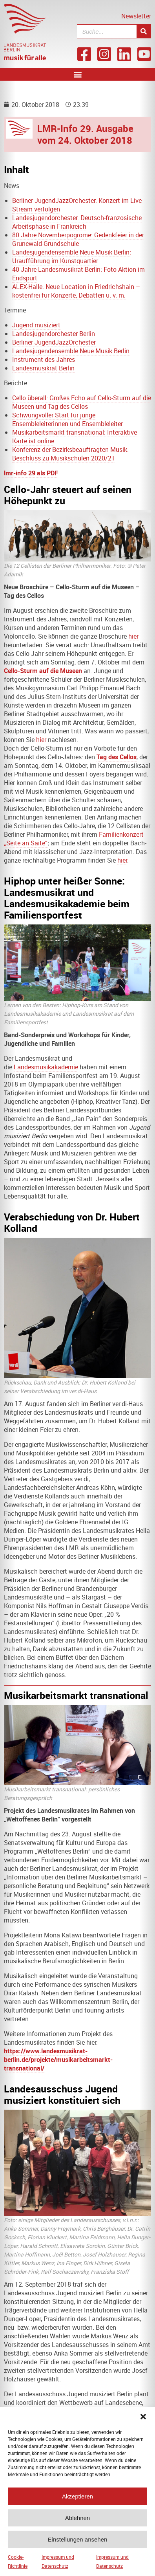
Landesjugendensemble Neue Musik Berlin (70, 351)
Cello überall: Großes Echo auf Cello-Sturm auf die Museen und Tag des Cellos (81, 402)
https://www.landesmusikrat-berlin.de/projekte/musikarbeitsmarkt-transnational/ (58, 2059)
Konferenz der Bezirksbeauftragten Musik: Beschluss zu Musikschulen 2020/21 (70, 453)
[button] (143, 2422)
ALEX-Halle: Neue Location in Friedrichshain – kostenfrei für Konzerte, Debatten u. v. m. (76, 291)
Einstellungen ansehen (78, 2544)
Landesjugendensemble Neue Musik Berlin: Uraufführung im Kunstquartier (71, 256)
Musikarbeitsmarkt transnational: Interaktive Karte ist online (74, 436)
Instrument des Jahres (43, 359)
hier (133, 636)
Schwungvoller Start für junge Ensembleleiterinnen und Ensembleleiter (67, 419)
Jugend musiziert (36, 325)
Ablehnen (77, 2522)
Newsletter (136, 16)
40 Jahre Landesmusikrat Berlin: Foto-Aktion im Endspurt (78, 273)
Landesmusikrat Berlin (43, 368)
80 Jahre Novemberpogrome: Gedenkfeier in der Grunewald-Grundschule (78, 239)
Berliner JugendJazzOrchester (54, 342)
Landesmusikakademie (46, 1067)
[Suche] (144, 31)
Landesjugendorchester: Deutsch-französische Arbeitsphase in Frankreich (77, 222)
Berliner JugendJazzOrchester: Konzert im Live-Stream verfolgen (77, 204)
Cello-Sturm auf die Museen (43, 670)
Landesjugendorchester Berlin (53, 333)
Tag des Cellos (117, 757)
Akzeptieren (77, 2501)
